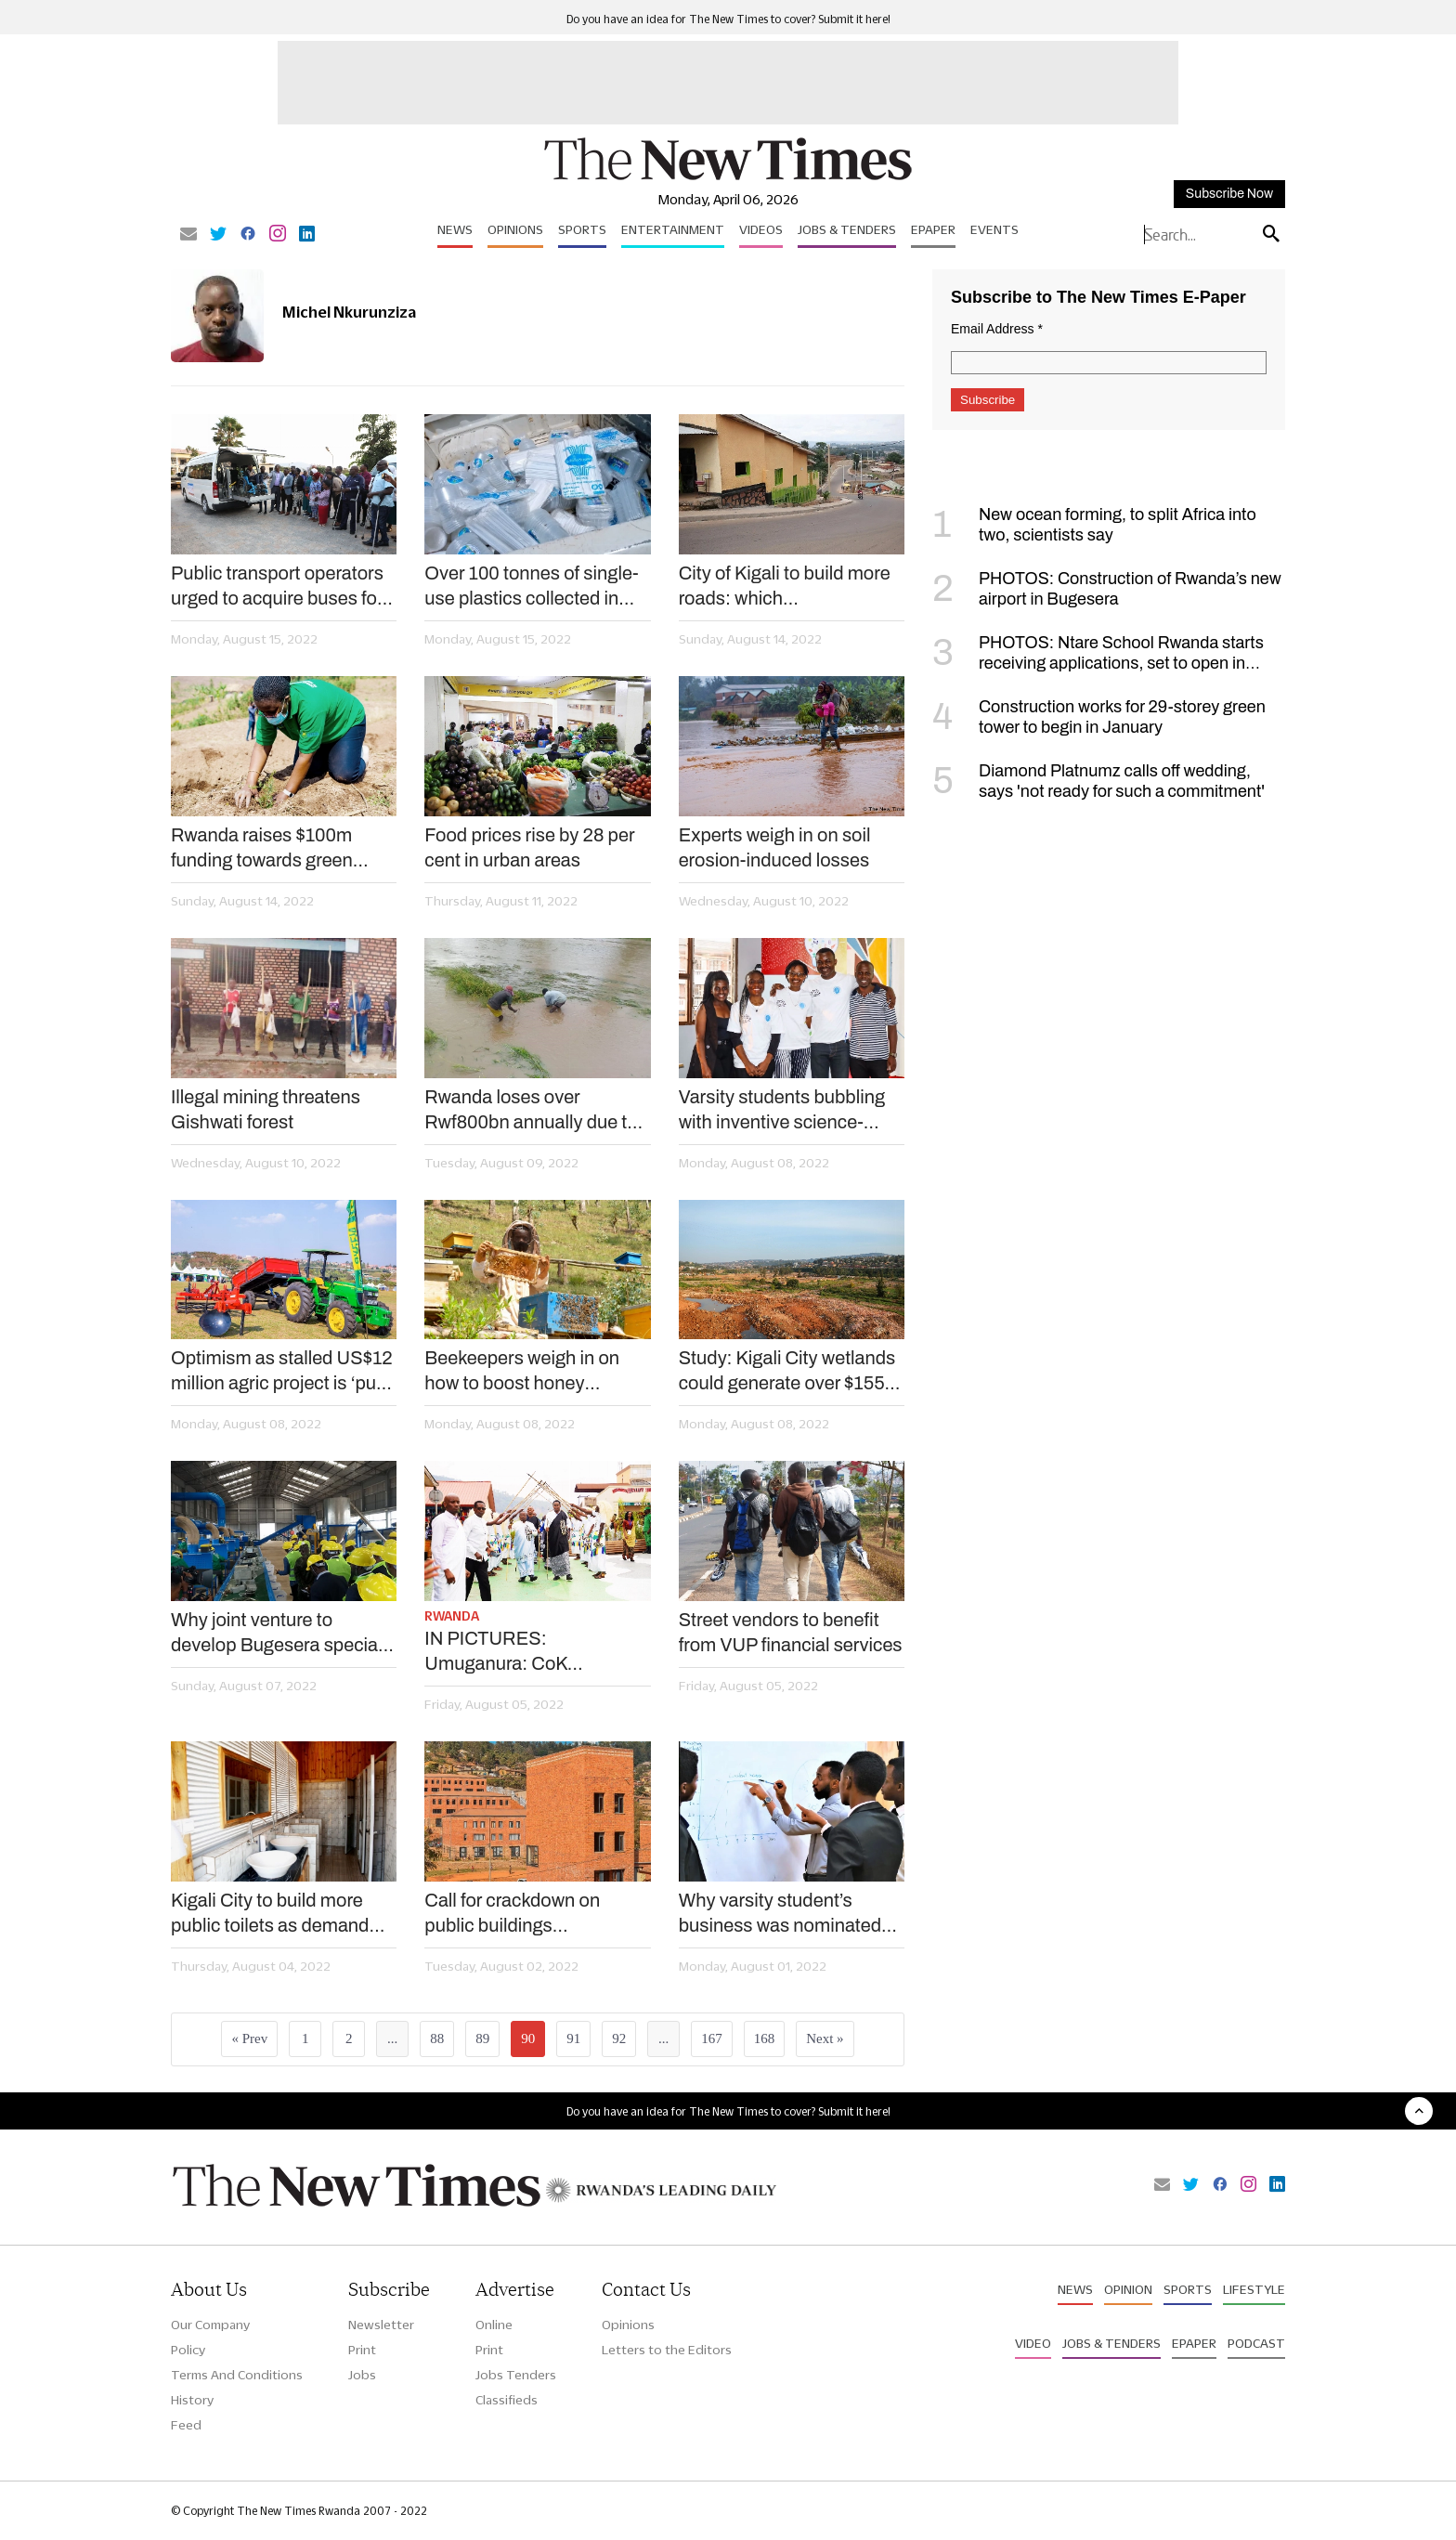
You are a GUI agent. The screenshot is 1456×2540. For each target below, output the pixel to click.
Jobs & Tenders (847, 229)
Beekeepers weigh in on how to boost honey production (521, 1372)
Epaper (933, 229)
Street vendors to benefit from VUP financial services (791, 1632)
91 (573, 2038)
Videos (761, 229)
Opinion (1128, 2289)
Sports (582, 229)
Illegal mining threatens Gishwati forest (265, 1109)
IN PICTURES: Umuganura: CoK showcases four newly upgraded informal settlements (514, 1652)
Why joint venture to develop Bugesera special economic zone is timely (276, 1633)
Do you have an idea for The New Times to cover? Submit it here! (728, 19)
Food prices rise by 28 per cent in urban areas (529, 847)
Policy (188, 2349)
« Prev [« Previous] (249, 2038)
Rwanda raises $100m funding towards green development (262, 849)
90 (528, 2038)
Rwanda (451, 1616)
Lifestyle (1254, 2289)
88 (437, 2038)
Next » (824, 2038)
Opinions (515, 229)
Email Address (997, 328)
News (455, 229)
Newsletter (381, 2324)
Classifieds (506, 2399)
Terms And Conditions (237, 2374)
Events (994, 229)
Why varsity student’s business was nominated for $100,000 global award (784, 1914)
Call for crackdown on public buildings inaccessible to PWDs (513, 1914)
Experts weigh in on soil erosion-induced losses (775, 847)
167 (711, 2038)
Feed (186, 2424)
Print (362, 2349)
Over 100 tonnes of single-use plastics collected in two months (531, 587)
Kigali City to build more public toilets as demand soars (270, 1914)
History (192, 2399)
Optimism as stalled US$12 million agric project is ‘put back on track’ (282, 1372)
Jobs (362, 2374)
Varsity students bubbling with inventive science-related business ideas (782, 1111)
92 (619, 2038)
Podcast (1256, 2343)
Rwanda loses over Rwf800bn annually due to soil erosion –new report (530, 1111)
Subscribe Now (1229, 194)
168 (764, 2038)
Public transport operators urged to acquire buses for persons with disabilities (277, 587)
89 (482, 2038)
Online (494, 2324)
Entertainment (672, 229)
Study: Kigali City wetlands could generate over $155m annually (790, 1372)
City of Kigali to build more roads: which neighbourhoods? (784, 587)
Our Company (210, 2324)
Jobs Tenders (515, 2374)
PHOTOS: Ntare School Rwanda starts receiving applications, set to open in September (1098, 663)
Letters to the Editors (667, 2349)
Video (1033, 2343)
